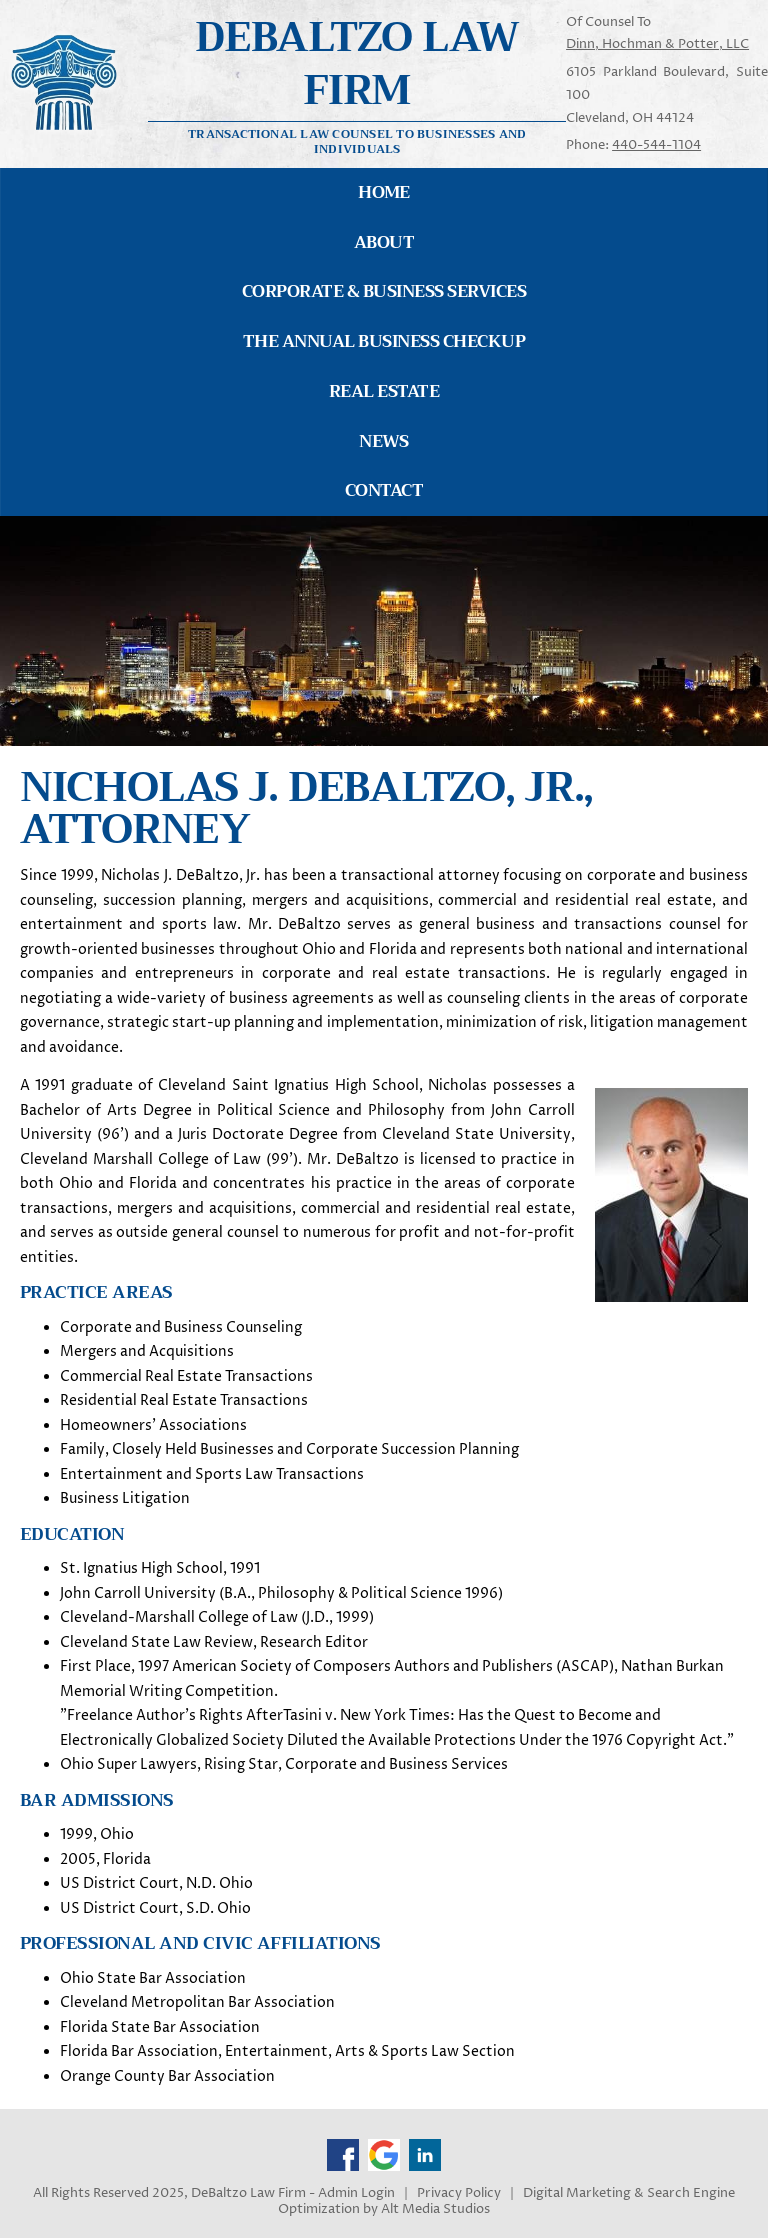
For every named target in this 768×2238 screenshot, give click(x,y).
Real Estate (384, 391)
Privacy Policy (459, 2193)
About (384, 242)
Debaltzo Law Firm (357, 63)
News (384, 441)
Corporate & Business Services (384, 291)
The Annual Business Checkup (384, 341)
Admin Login (356, 2193)
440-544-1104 (656, 145)
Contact (384, 490)
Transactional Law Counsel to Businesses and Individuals (357, 140)
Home (384, 192)
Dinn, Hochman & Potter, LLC (657, 44)
